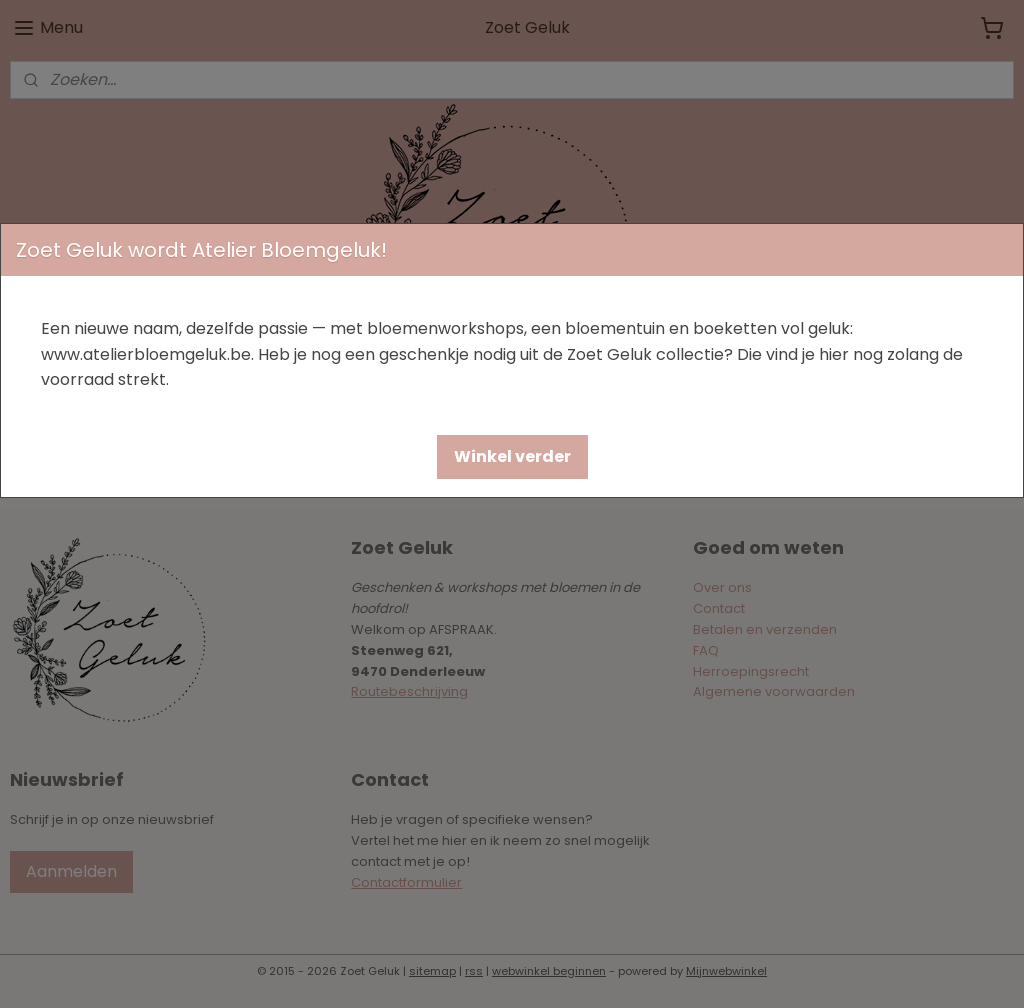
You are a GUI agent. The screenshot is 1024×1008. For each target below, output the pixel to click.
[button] (512, 457)
